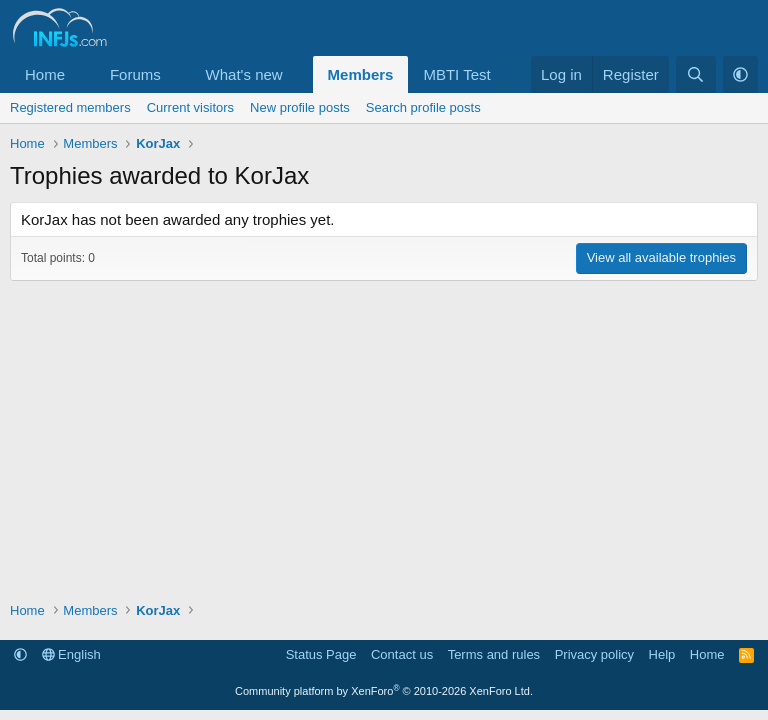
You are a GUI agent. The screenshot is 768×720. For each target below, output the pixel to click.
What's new (244, 74)
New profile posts (300, 107)
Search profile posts (423, 107)
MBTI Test (456, 74)
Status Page (321, 654)
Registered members (70, 107)
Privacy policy (594, 654)
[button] (81, 74)
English (71, 654)
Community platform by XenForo (384, 691)
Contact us (402, 654)
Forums (135, 74)
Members (361, 74)
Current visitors (190, 107)
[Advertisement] (384, 431)
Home (45, 74)
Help (662, 654)
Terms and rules (494, 654)
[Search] (695, 74)
